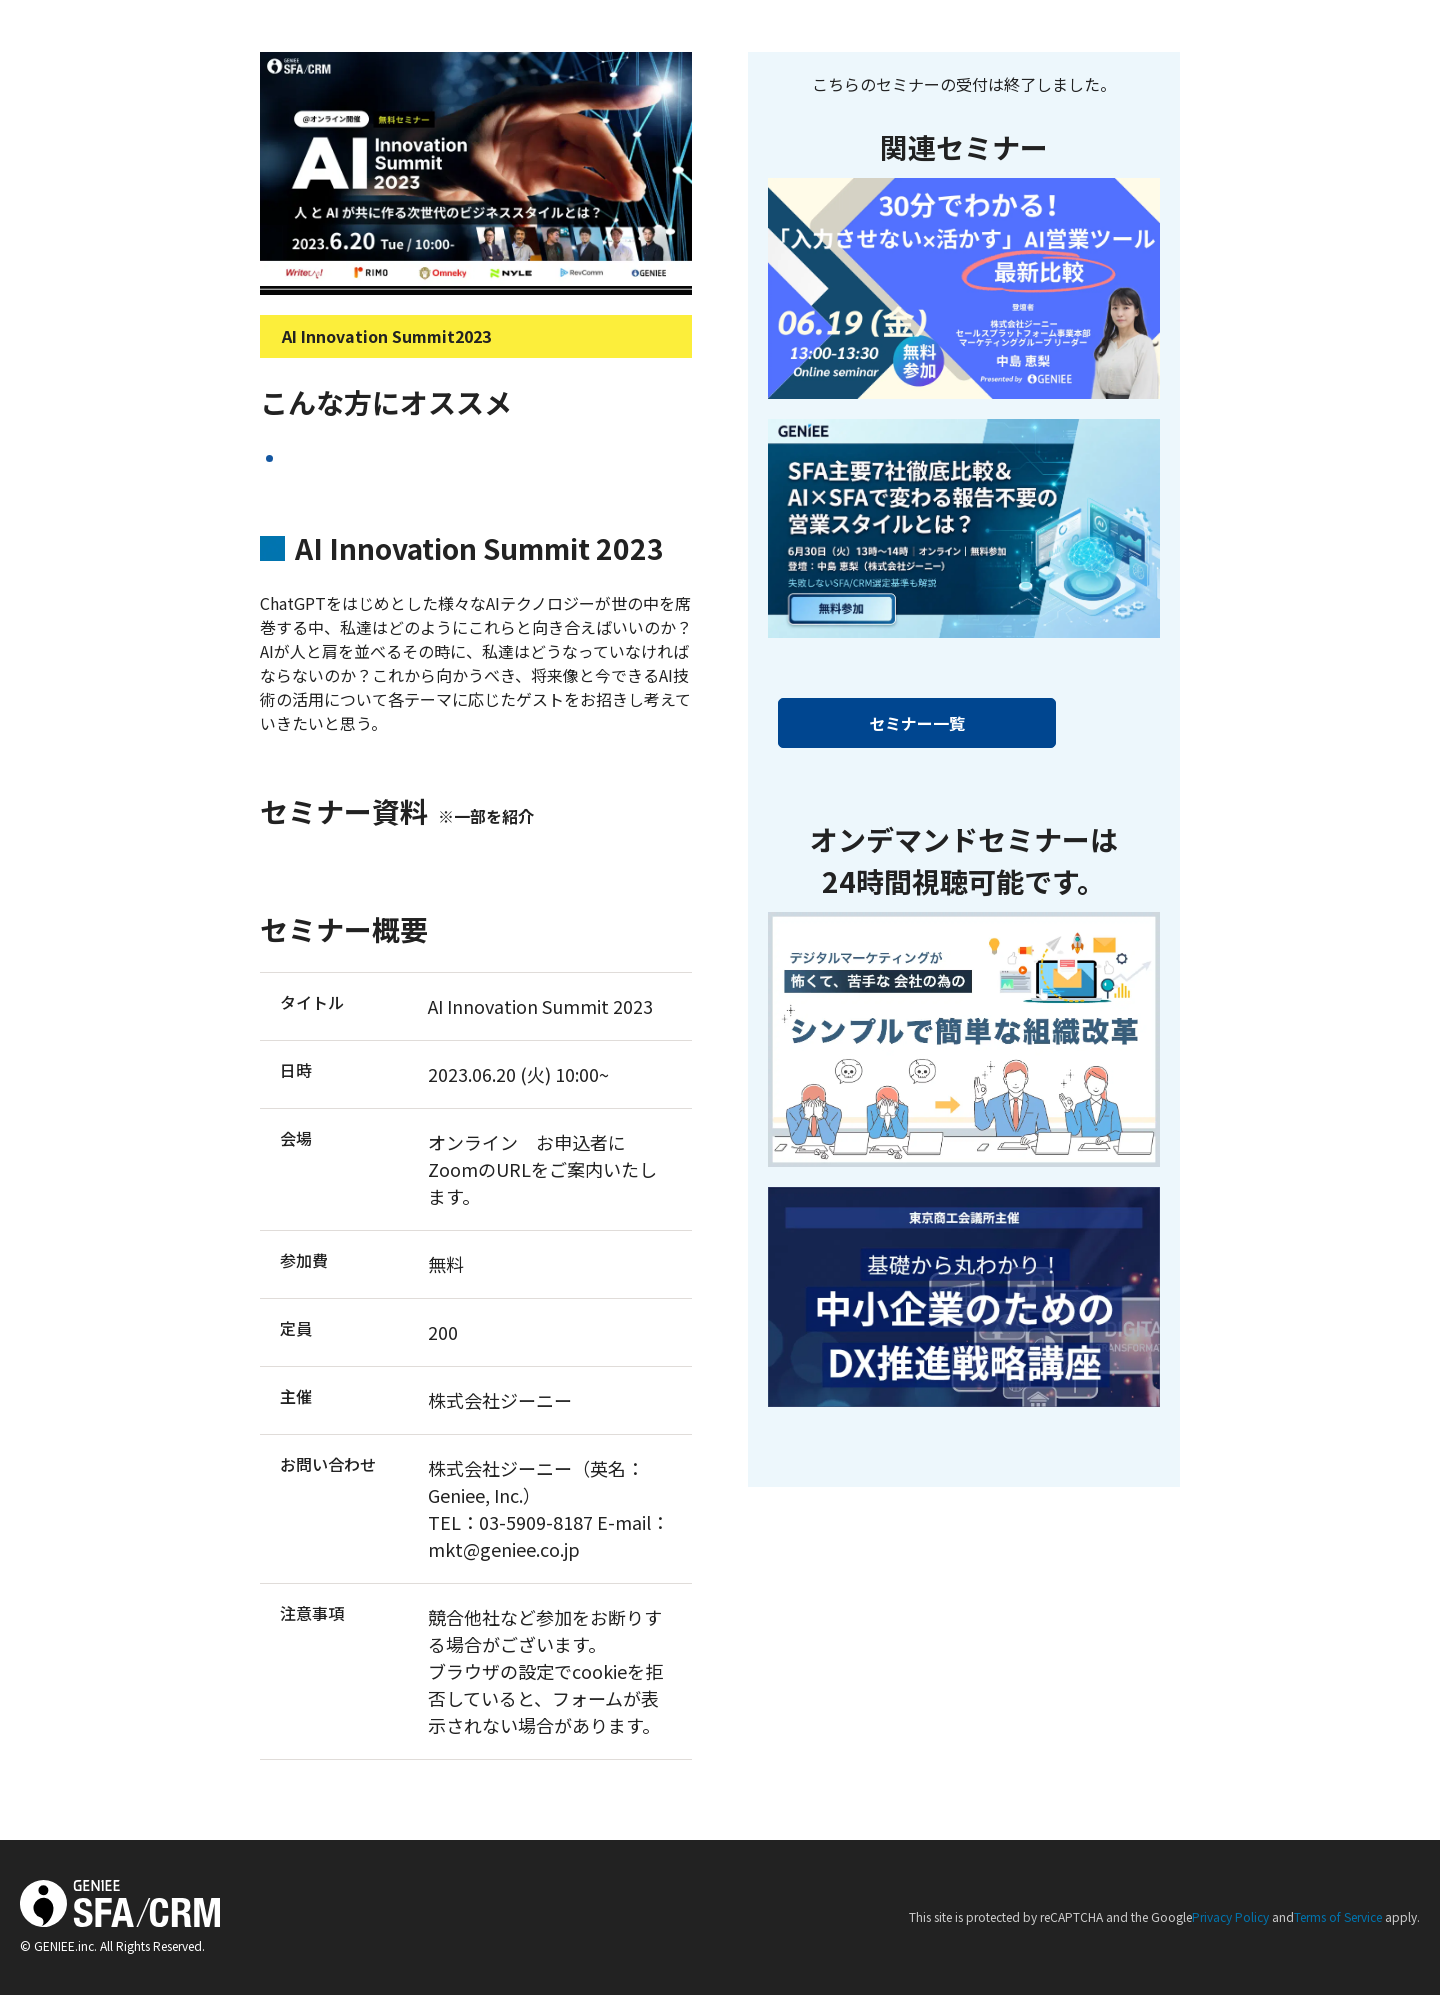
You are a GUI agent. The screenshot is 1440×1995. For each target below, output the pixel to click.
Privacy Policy (1230, 1916)
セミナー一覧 (917, 723)
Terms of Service (1338, 1916)
